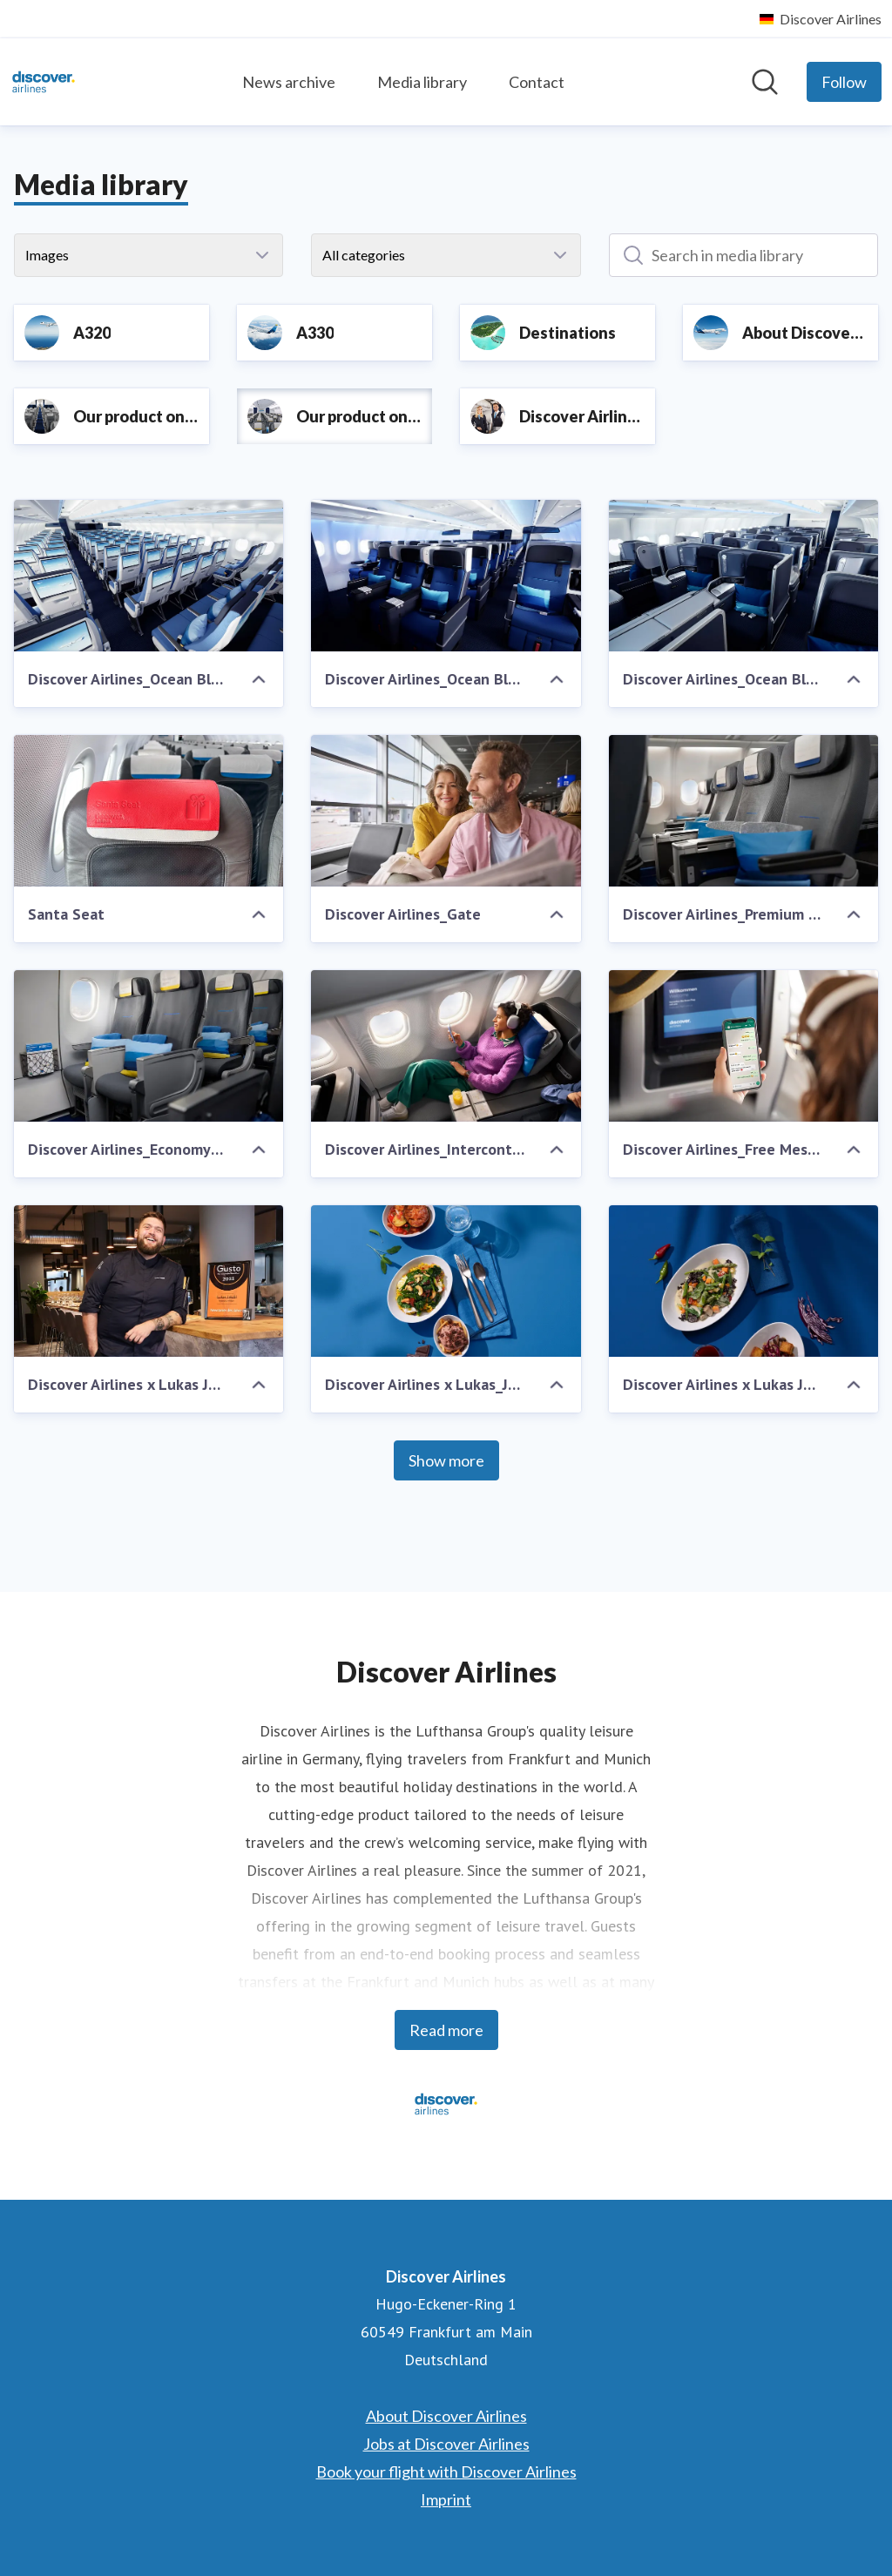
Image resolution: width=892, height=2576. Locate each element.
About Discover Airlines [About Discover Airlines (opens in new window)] (446, 2415)
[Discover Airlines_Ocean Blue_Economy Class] (148, 575)
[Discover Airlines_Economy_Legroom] (148, 1046)
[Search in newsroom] (765, 82)
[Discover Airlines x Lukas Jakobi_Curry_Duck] (743, 1281)
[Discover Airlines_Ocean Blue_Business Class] (743, 575)
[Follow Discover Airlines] (844, 82)
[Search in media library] (743, 255)
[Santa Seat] (148, 811)
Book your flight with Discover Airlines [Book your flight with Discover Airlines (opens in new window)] (446, 2471)
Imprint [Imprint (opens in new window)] (446, 2499)
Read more (446, 2030)
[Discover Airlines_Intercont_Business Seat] (445, 1046)
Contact (536, 81)
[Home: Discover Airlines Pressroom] (43, 82)
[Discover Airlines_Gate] (445, 811)
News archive (288, 81)
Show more (446, 1460)
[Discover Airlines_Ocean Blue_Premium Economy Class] (445, 575)
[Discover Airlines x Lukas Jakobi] (148, 1281)
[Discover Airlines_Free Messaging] (743, 1046)
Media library (422, 81)
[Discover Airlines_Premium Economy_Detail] (743, 811)
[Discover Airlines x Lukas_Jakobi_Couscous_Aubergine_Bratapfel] (445, 1281)
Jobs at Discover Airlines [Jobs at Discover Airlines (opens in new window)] (446, 2443)
